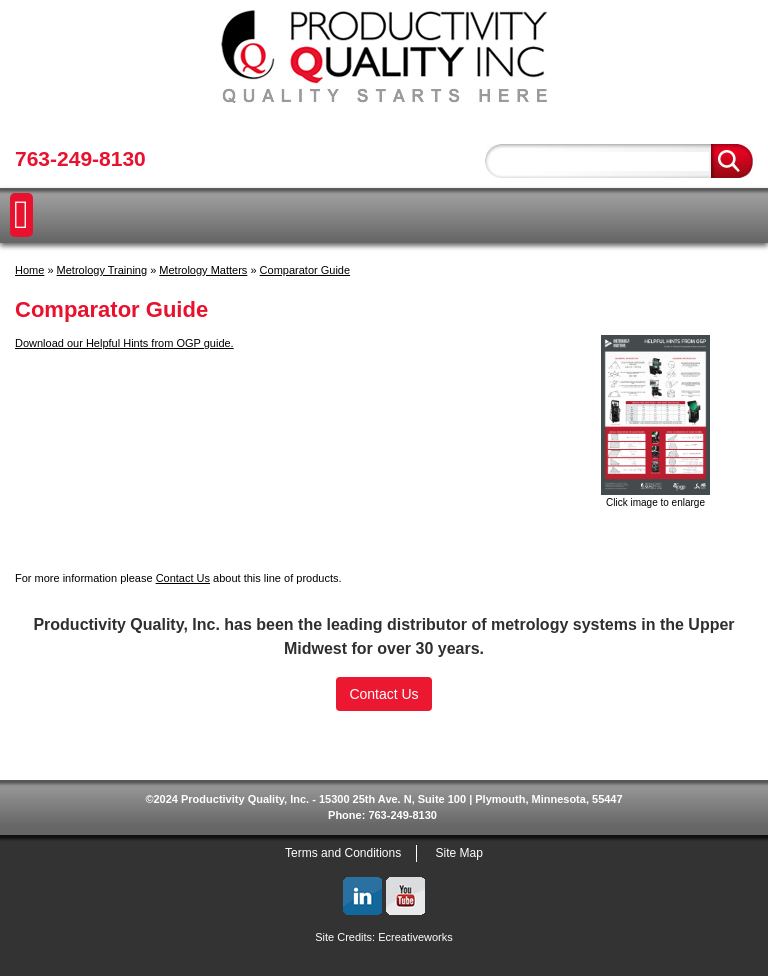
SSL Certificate (384, 774)
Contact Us (183, 578)
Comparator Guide (305, 270)
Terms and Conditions (343, 853)
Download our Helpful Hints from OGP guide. (124, 343)
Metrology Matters (203, 270)
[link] (384, 740)
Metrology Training (102, 270)
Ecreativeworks (415, 937)
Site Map (459, 853)
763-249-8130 (80, 158)
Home (29, 270)
